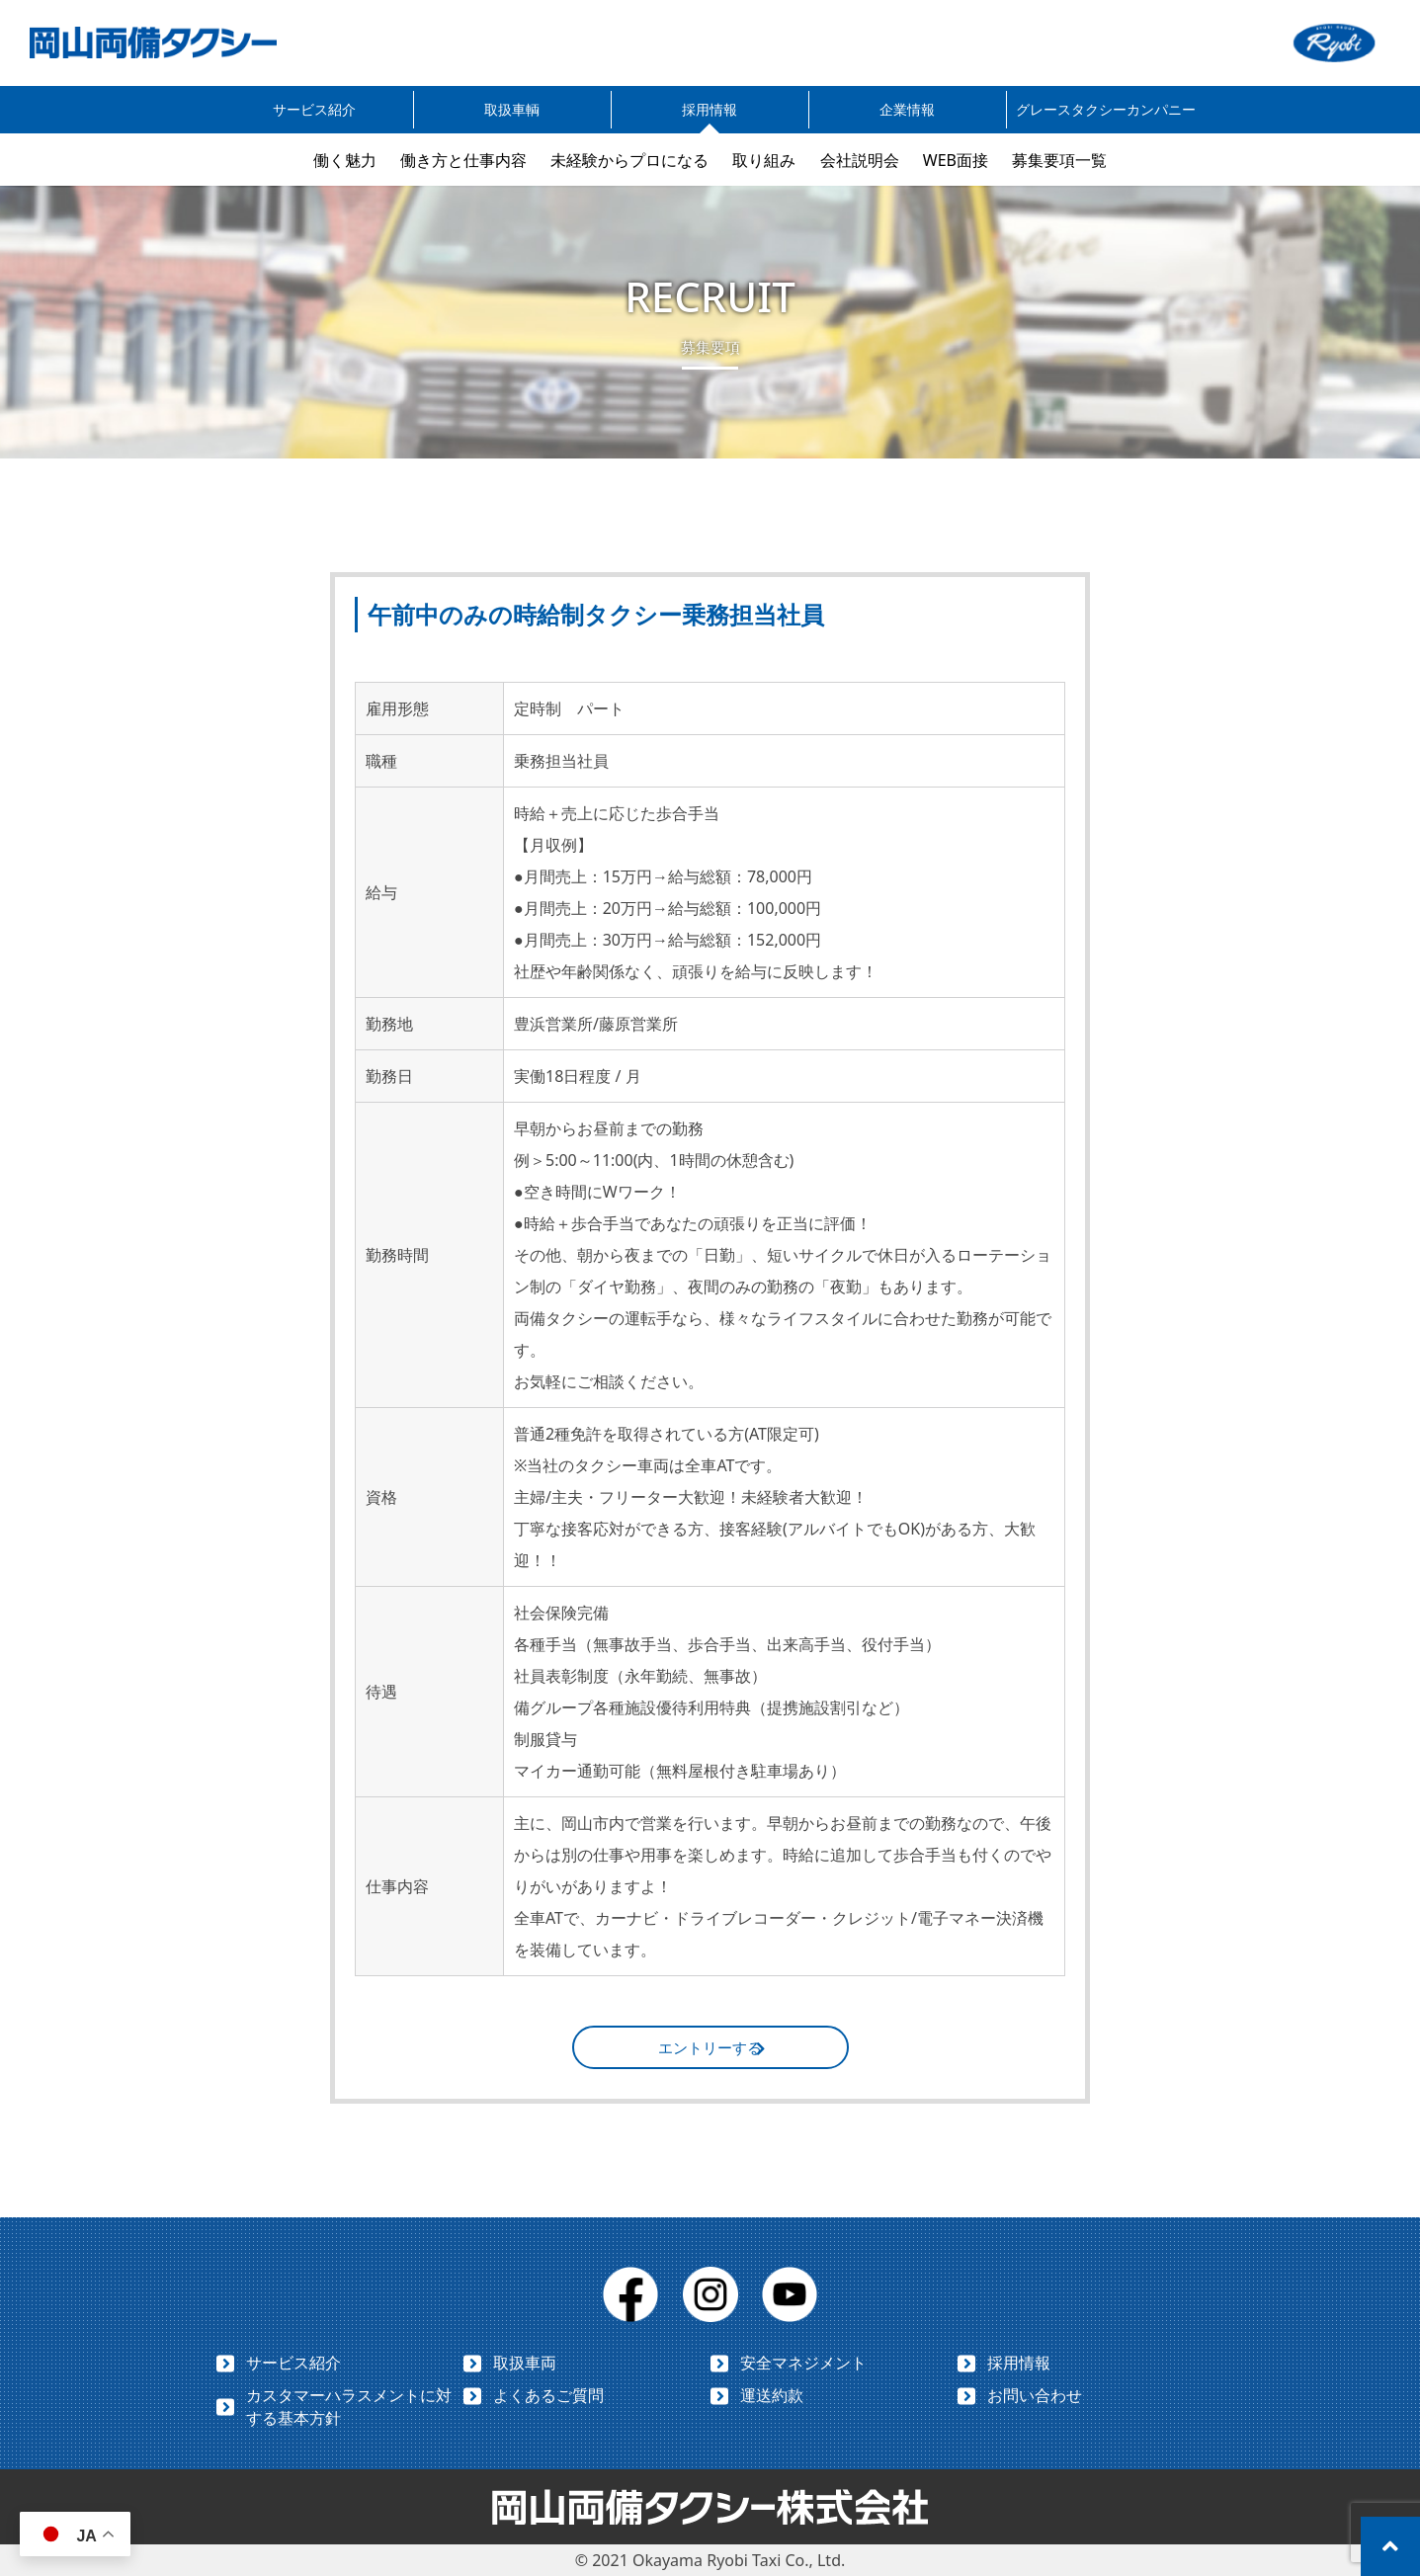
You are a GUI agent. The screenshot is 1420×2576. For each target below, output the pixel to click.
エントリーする (710, 2047)
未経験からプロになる (629, 160)
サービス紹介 (314, 109)
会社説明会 (859, 160)
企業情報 (907, 109)
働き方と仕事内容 (463, 160)
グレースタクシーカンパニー (1106, 109)
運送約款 (771, 2395)
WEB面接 (955, 160)
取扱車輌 (512, 109)
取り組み (763, 160)
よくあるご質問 (548, 2395)
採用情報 (709, 109)
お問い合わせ (1034, 2395)
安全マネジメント (803, 2362)
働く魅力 (344, 160)
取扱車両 (524, 2362)
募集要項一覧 (1059, 160)
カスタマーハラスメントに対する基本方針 (349, 2406)
